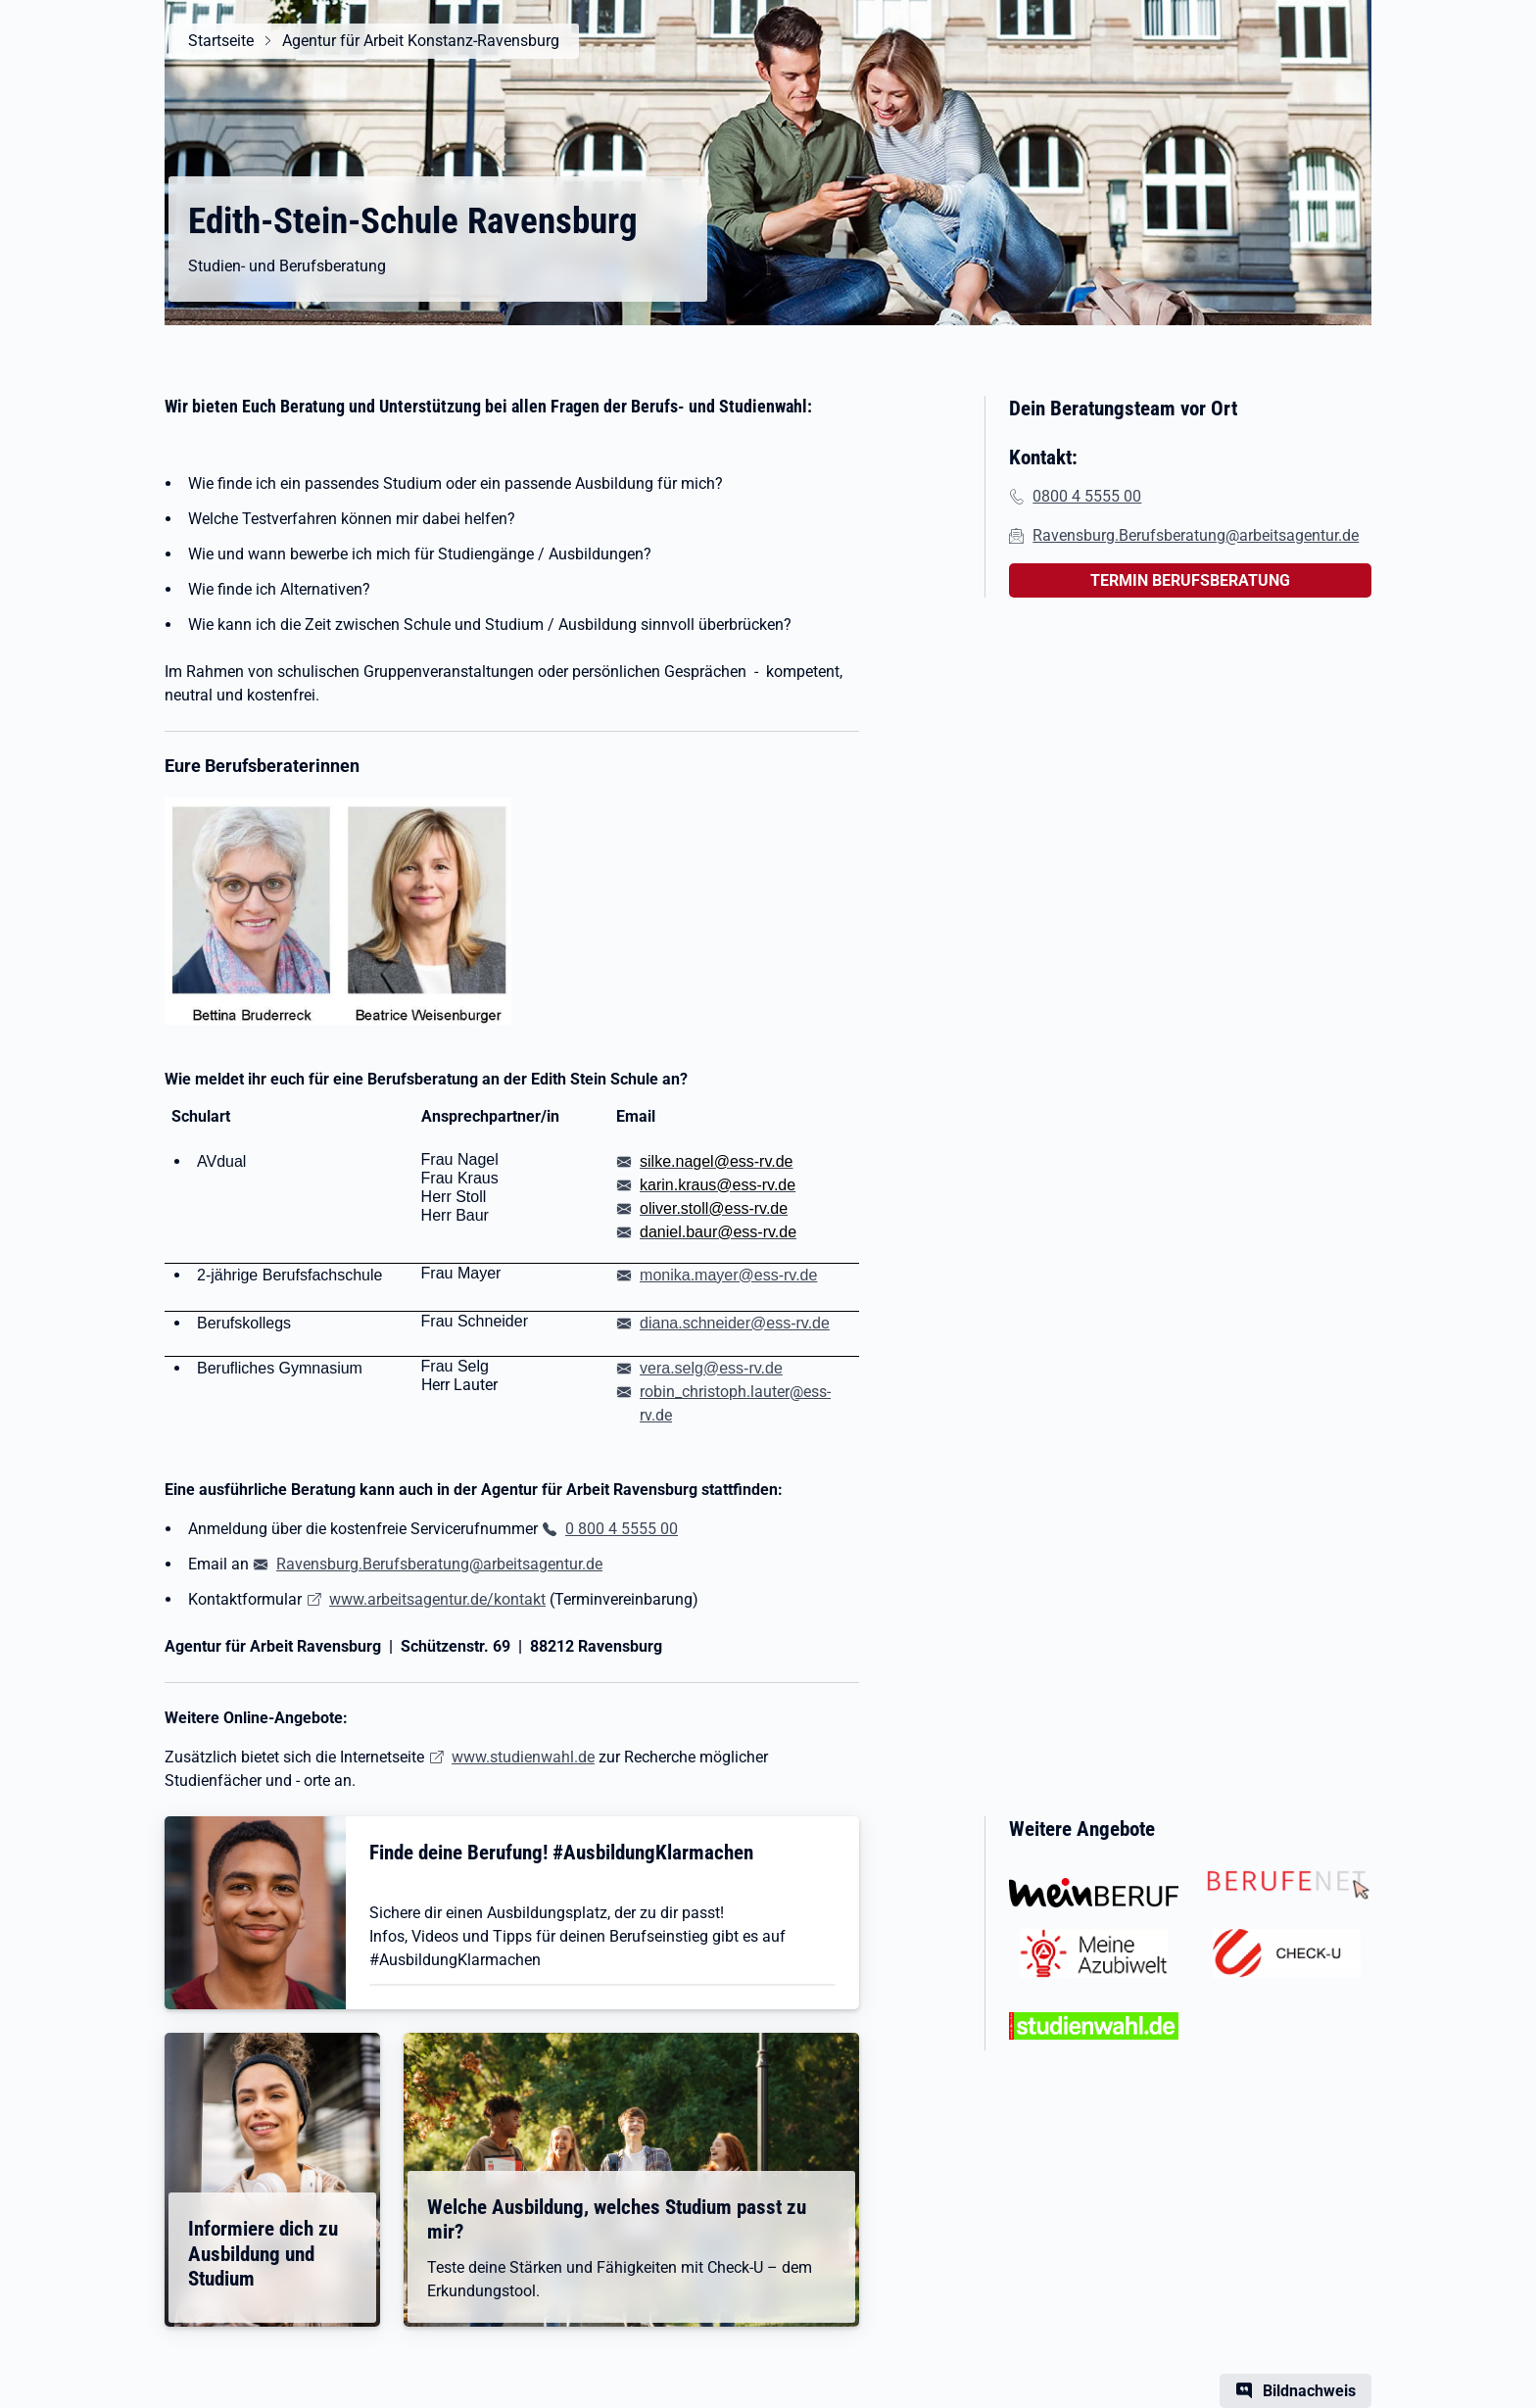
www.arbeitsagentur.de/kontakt (437, 1599)
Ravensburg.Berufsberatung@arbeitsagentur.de (439, 1564)
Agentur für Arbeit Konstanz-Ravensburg (420, 40)
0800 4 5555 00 (1086, 496)
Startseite (221, 40)
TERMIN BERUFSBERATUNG (1190, 580)
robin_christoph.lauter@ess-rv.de (735, 1403)
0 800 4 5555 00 (621, 1528)
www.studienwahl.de (523, 1757)
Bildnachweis (1309, 2391)
